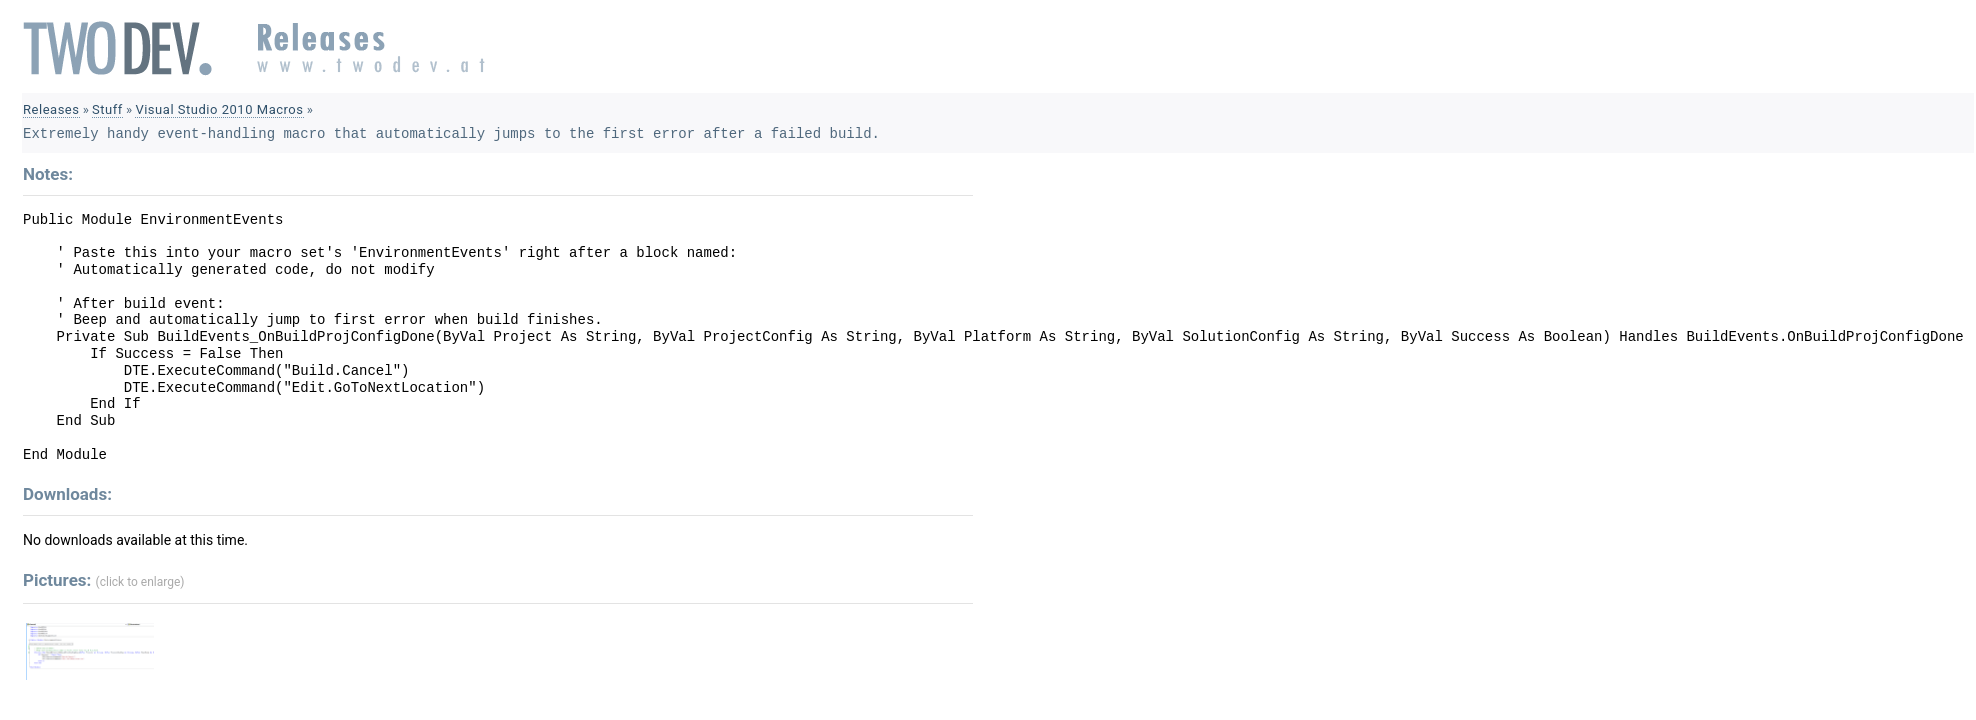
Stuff (107, 109)
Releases (51, 109)
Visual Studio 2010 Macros (219, 109)
